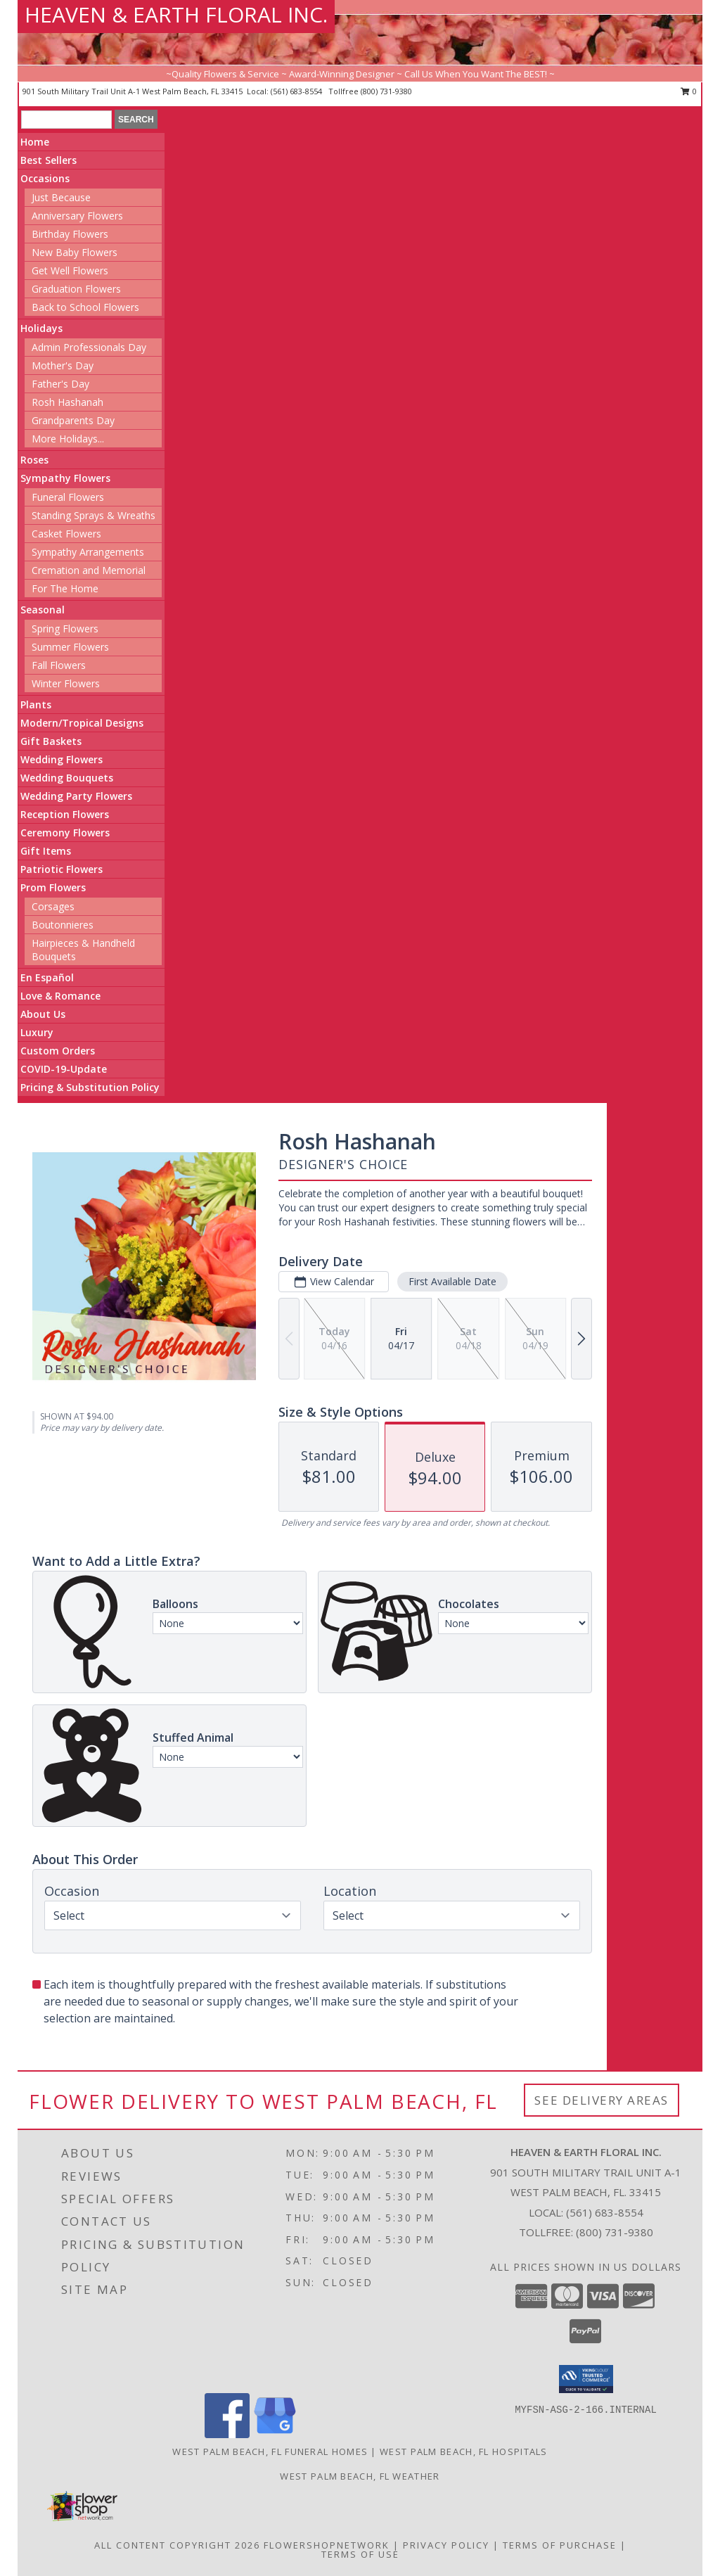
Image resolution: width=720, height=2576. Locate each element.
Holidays (41, 328)
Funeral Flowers (68, 497)
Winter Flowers (66, 683)
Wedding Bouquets (66, 777)
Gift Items (45, 850)
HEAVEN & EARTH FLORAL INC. (176, 14)
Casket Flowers (66, 533)
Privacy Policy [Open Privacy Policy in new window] (446, 2545)
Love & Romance (60, 995)
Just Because (61, 197)
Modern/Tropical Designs (81, 722)
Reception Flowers (64, 814)
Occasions (45, 178)
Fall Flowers (59, 665)
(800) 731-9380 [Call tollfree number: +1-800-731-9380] (386, 91)
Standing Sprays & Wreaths (93, 515)
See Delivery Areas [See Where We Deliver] (601, 2100)
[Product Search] (66, 119)
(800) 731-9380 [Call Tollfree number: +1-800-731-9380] (614, 2232)
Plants (35, 704)
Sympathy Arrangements (88, 552)
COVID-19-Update (63, 1069)
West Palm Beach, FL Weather (359, 2476)
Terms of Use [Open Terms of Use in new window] (360, 2554)
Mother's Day (63, 365)
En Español (47, 977)
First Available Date (452, 1281)
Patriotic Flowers (61, 869)
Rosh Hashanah (67, 402)
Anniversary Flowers (77, 215)
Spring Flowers (65, 628)
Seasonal (42, 609)
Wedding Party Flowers (76, 796)
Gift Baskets (51, 741)
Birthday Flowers (70, 234)
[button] (586, 2379)
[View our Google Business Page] (274, 2434)
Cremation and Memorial (89, 570)
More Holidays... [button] (68, 438)
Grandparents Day (73, 420)
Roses (34, 459)
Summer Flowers (70, 646)
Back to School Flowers (85, 307)
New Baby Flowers (74, 252)
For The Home (65, 588)
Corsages (53, 906)
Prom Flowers (53, 887)
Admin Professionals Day (89, 347)
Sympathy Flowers (65, 478)
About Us (42, 1014)
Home (34, 141)
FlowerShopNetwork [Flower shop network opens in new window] (327, 2545)
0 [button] (689, 91)
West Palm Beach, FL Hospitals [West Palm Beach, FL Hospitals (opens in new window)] (464, 2451)
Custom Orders (57, 1050)
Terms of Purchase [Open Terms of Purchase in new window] (560, 2545)
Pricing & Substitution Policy (90, 1087)
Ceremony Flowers (65, 832)
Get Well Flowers (70, 270)
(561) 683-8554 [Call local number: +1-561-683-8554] (297, 91)
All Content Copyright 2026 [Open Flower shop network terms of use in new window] (177, 2545)
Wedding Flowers (61, 759)
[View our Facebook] (227, 2434)
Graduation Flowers (76, 288)
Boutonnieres (63, 924)
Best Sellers (48, 160)
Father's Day (60, 383)
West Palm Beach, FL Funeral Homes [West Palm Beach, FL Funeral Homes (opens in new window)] (270, 2451)
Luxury (36, 1032)
